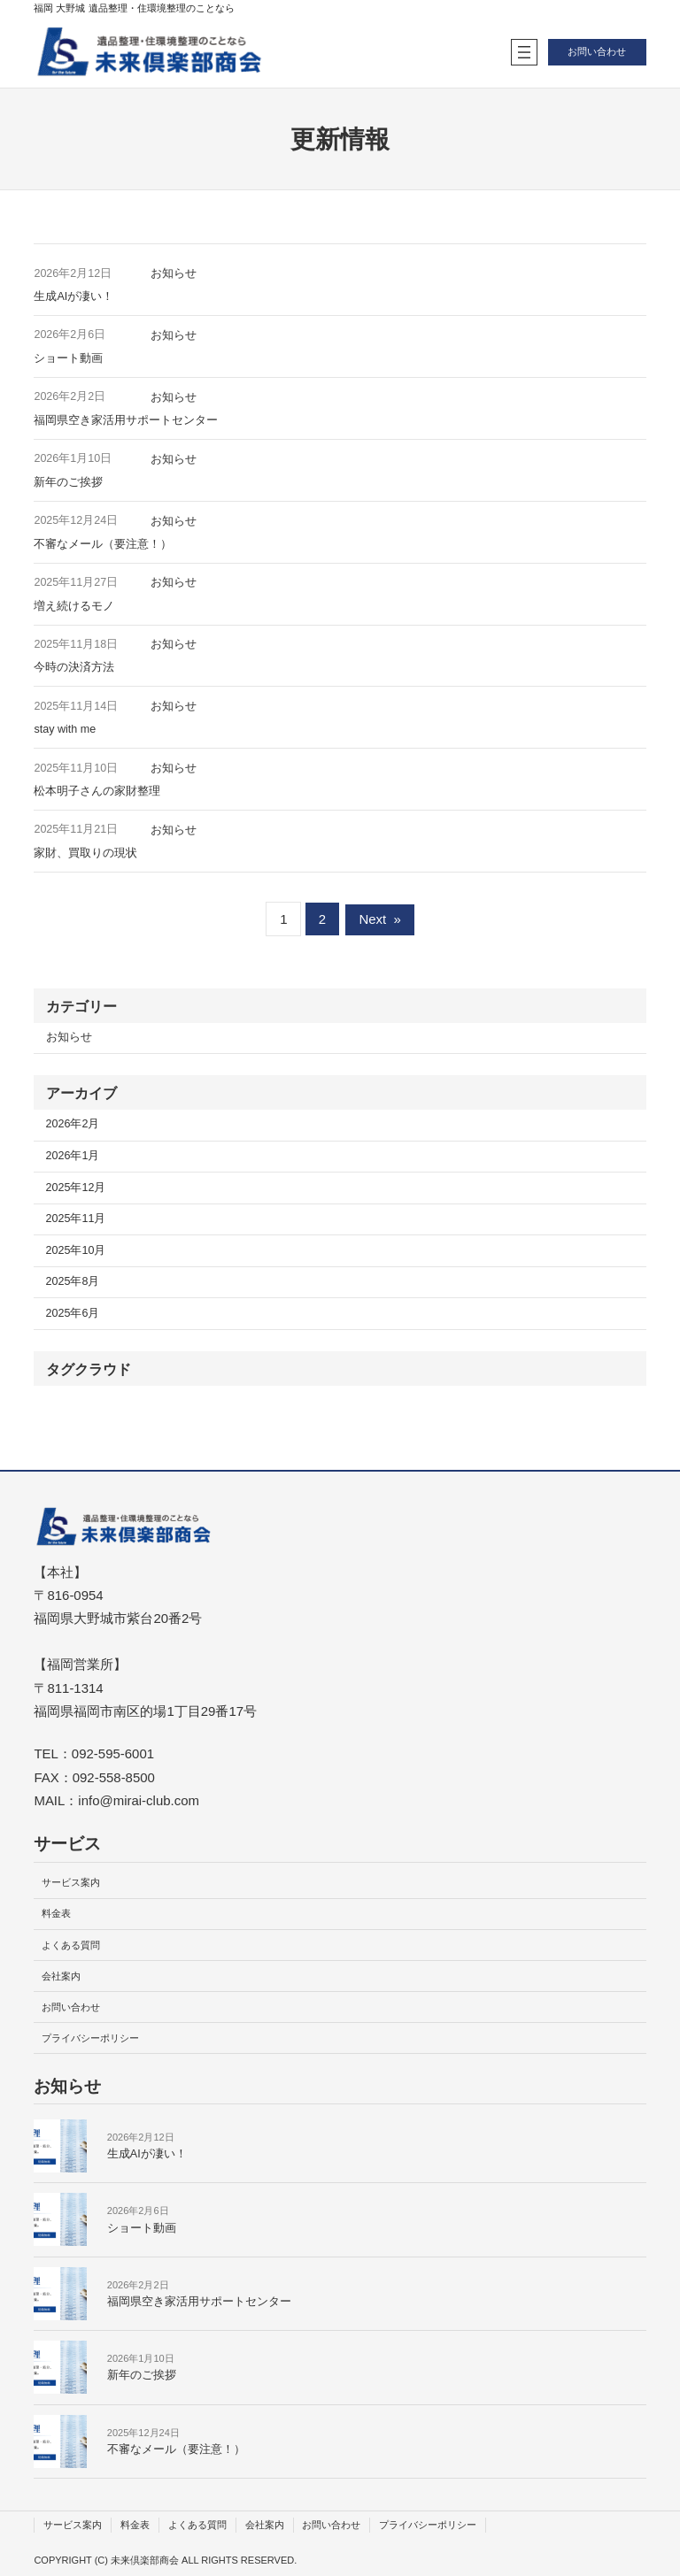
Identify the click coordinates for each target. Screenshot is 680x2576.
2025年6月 (73, 1313)
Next (379, 919)
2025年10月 (76, 1250)
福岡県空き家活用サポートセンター (126, 420)
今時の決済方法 (74, 667)
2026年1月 (73, 1156)
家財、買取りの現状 (85, 853)
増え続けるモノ (74, 606)
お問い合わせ (597, 51)
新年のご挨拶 (68, 482)
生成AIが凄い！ (73, 296)
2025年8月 (73, 1281)
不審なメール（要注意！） (103, 544)
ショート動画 (68, 358)
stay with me (65, 729)
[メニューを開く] (524, 52)
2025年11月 (76, 1218)
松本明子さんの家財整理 (97, 791)
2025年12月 (76, 1187)
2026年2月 (73, 1124)
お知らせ (174, 273)
